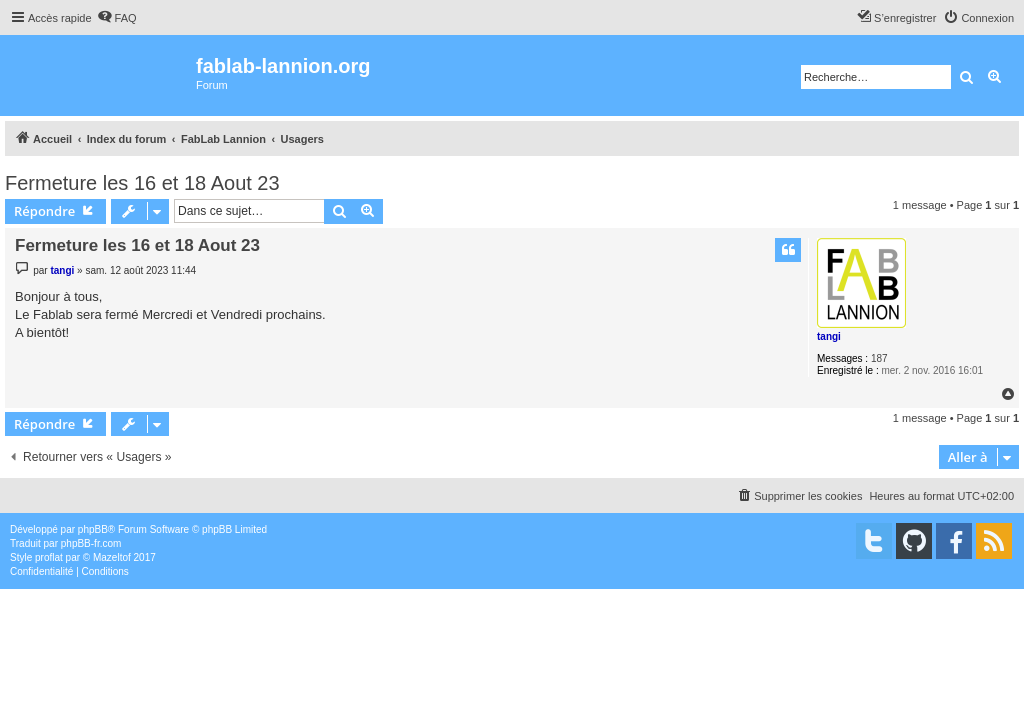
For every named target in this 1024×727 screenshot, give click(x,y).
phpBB (93, 529)
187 (879, 358)
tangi (829, 336)
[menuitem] (117, 18)
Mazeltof (112, 557)
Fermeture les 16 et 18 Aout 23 (142, 183)
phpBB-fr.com (91, 543)
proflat (49, 557)
